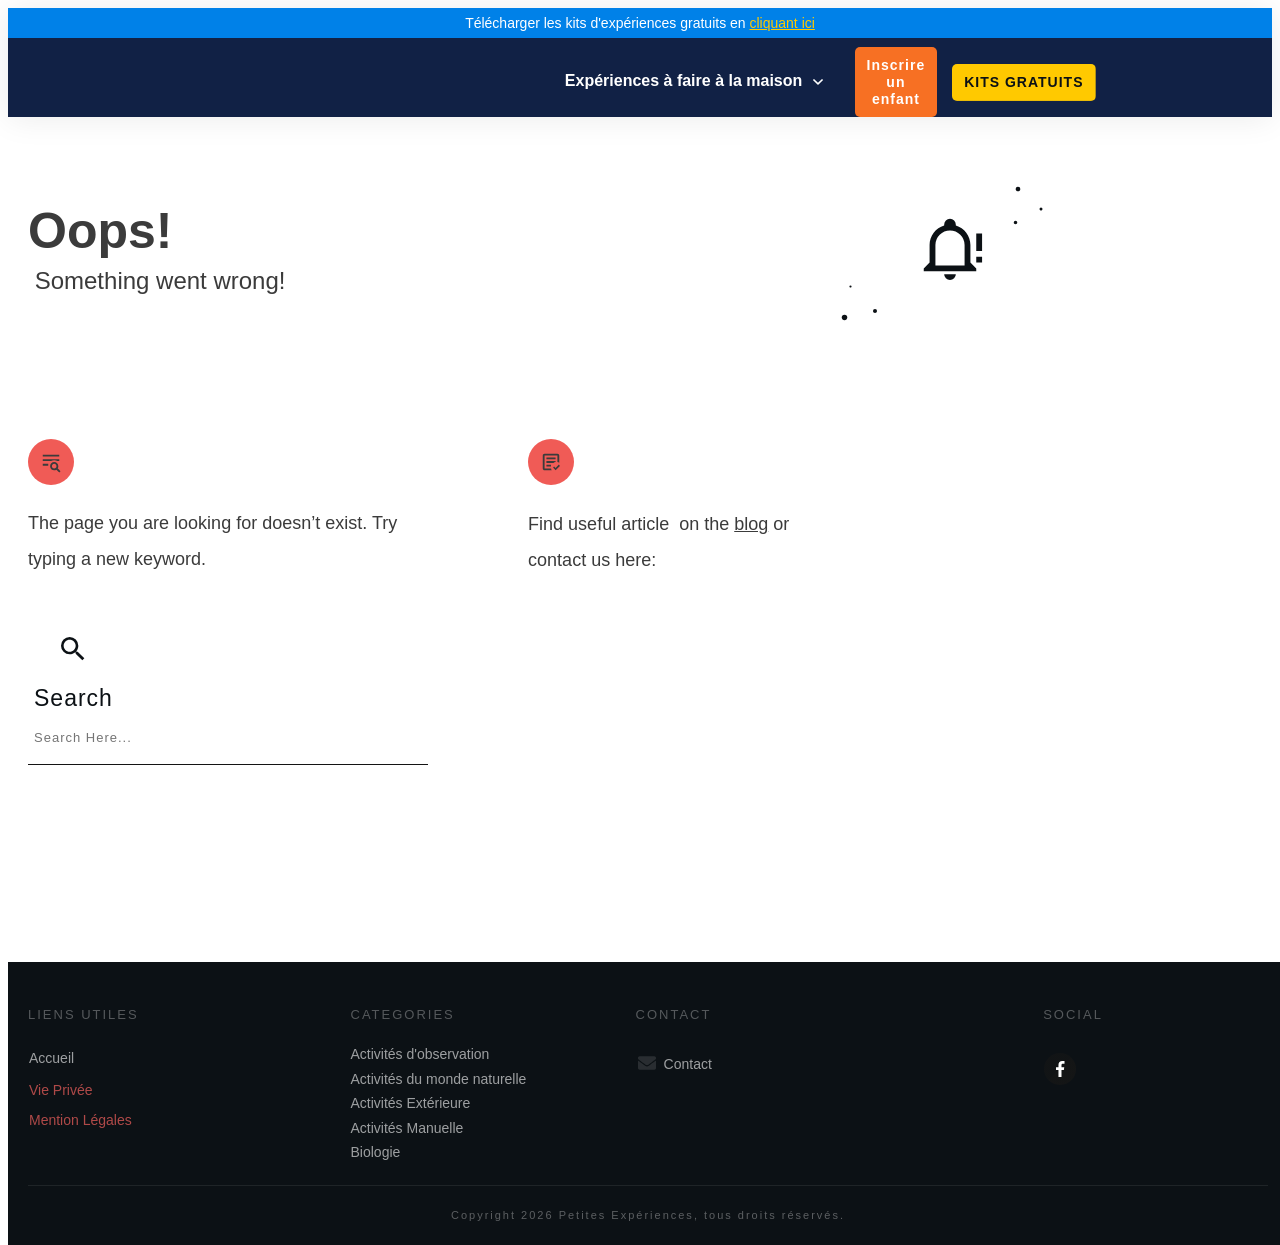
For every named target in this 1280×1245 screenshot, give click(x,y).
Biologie (372, 1144)
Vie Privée (61, 1082)
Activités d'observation (416, 1046)
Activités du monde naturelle (435, 1071)
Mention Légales (80, 1112)
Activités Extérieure (407, 1095)
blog (751, 524)
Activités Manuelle (403, 1120)
